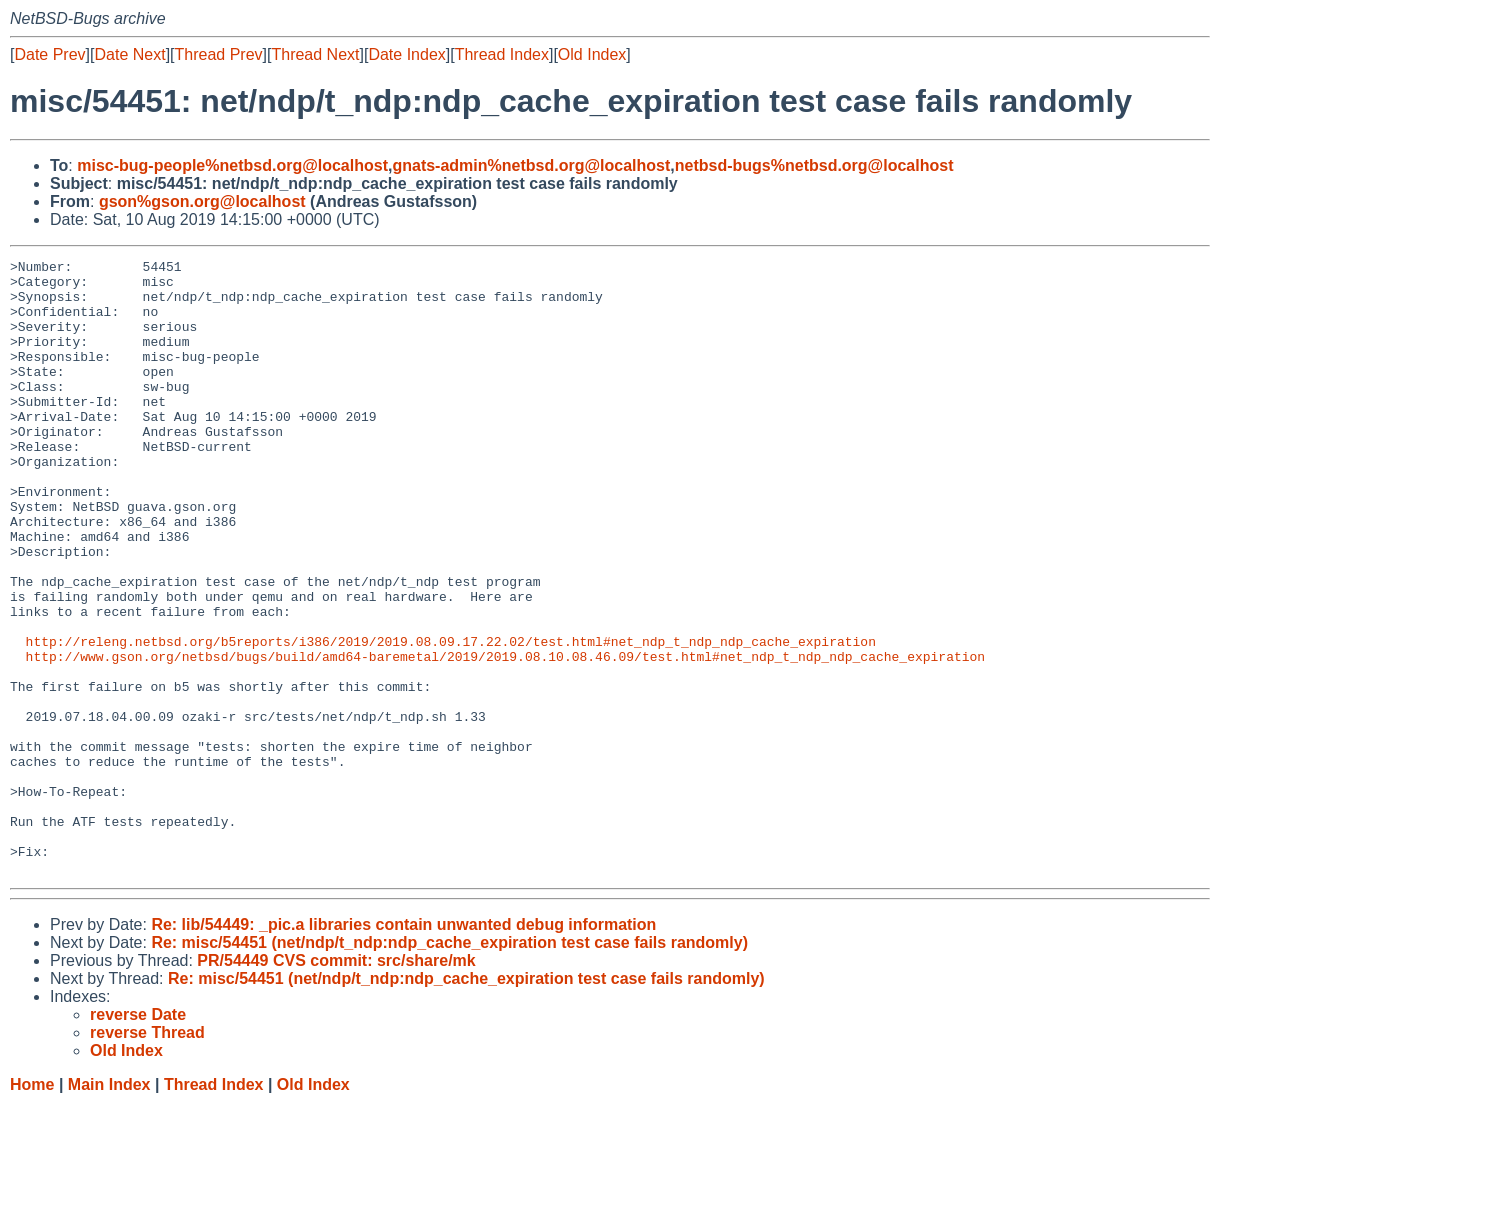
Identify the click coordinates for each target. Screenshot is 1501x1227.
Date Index (406, 54)
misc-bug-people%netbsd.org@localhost (232, 165)
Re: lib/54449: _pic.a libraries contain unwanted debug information (403, 1047)
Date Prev (49, 54)
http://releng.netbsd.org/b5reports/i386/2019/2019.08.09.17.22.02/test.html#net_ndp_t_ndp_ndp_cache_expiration (451, 719)
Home (32, 1207)
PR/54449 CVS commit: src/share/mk (336, 1083)
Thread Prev (219, 54)
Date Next (129, 54)
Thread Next (315, 54)
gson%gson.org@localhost (202, 201)
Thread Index (502, 54)
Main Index (109, 1207)
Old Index (592, 54)
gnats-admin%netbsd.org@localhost (531, 165)
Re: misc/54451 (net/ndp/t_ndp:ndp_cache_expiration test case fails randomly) (449, 1065)
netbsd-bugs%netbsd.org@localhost (814, 165)
